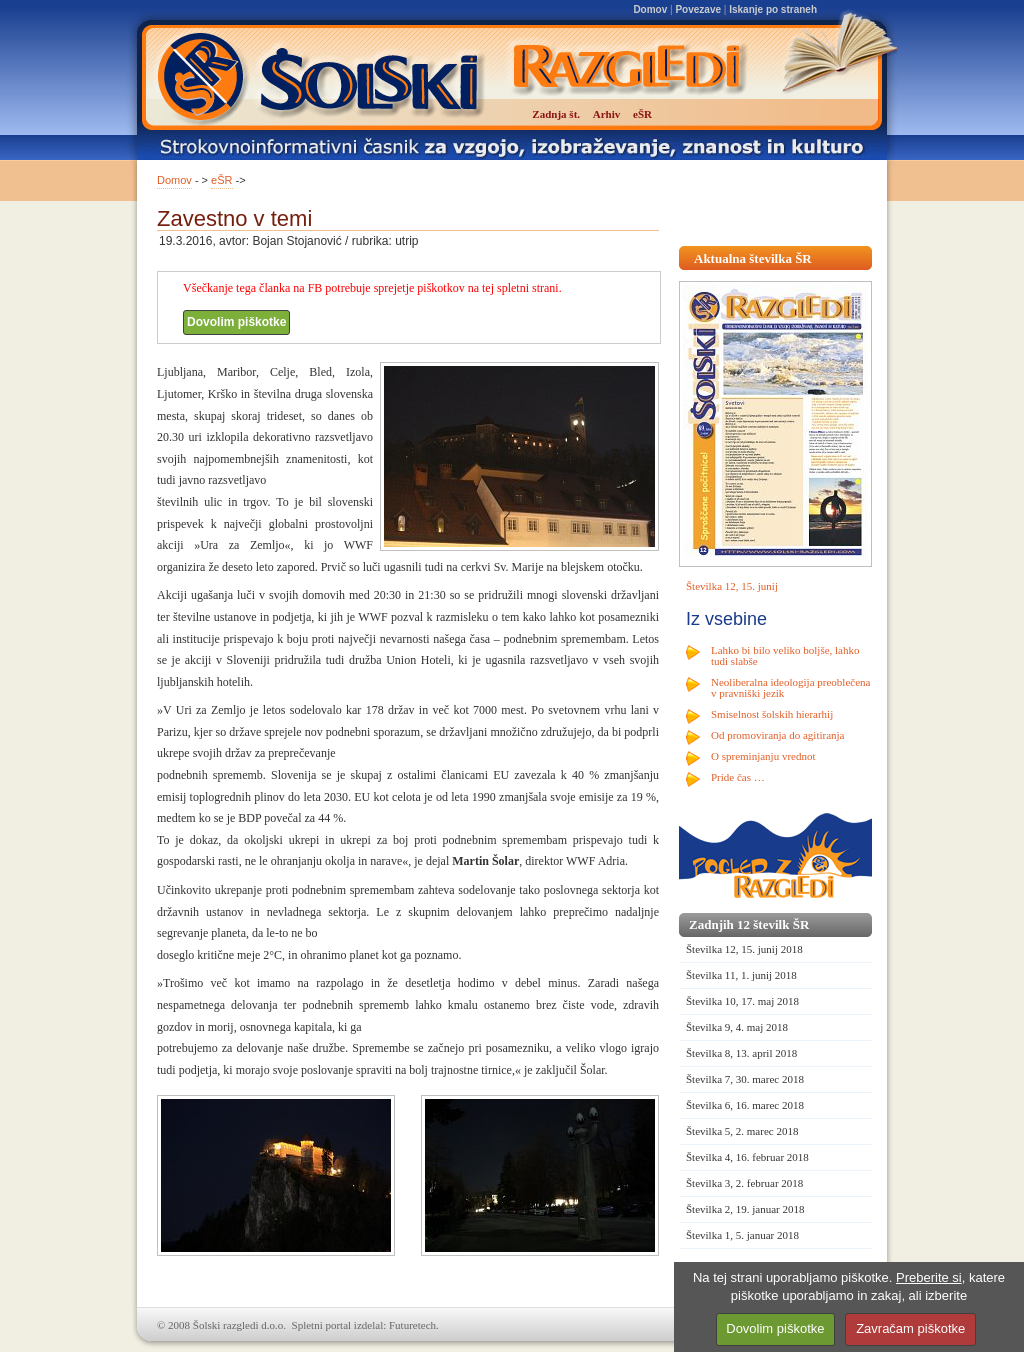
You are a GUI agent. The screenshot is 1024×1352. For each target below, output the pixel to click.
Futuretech (412, 1325)
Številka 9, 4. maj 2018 (737, 1027)
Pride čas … (738, 777)
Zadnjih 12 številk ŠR (749, 924)
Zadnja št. (556, 114)
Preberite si (929, 1277)
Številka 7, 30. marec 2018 (745, 1079)
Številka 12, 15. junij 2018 (744, 949)
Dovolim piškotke (236, 322)
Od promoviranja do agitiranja (778, 735)
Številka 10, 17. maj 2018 (742, 1001)
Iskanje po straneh (773, 9)
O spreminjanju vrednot (763, 756)
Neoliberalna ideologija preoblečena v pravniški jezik (790, 687)
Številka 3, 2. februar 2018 (744, 1183)
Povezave (698, 9)
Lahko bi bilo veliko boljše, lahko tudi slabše (785, 655)
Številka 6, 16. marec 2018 (745, 1105)
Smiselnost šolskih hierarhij (772, 714)
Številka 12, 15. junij (732, 586)
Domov (650, 9)
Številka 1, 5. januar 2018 (742, 1235)
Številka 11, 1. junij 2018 (741, 975)
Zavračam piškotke (910, 1328)
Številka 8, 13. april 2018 (741, 1053)
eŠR (221, 180)
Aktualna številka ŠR (753, 258)
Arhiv (607, 114)
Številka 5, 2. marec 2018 (742, 1131)
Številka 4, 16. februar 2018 (747, 1157)
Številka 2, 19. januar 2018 (745, 1209)
